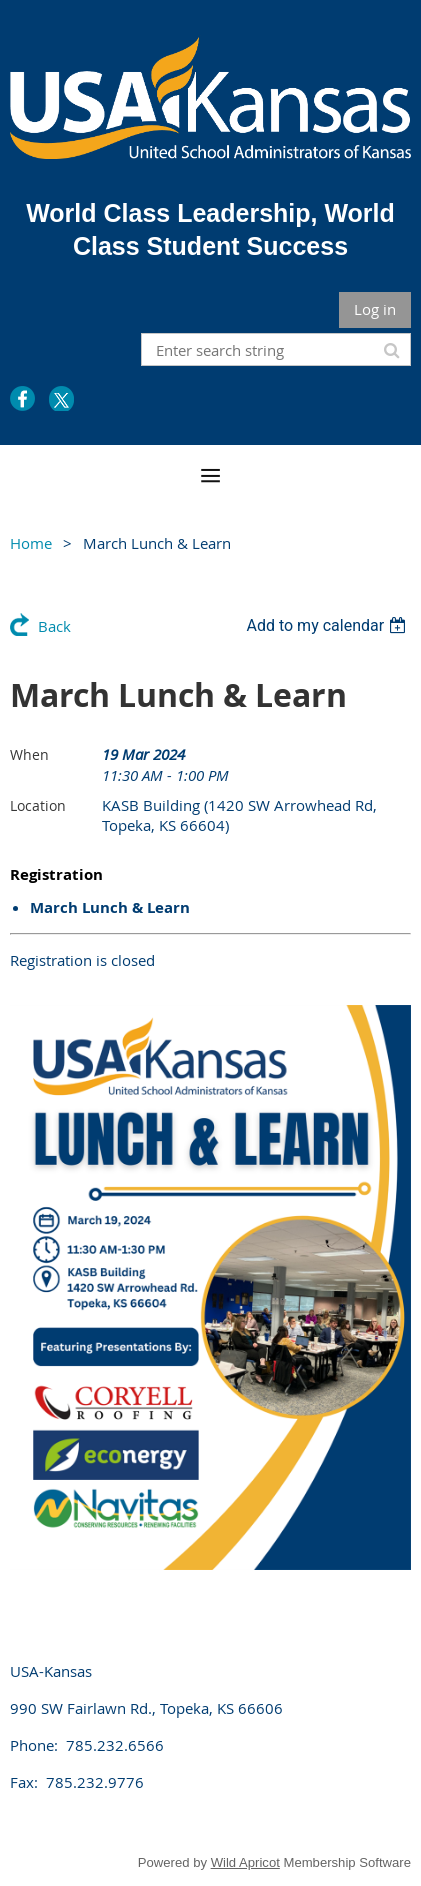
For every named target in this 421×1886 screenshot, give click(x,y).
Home (31, 543)
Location (38, 805)
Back (54, 626)
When (29, 754)
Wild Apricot (245, 1862)
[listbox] (328, 625)
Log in (375, 309)
